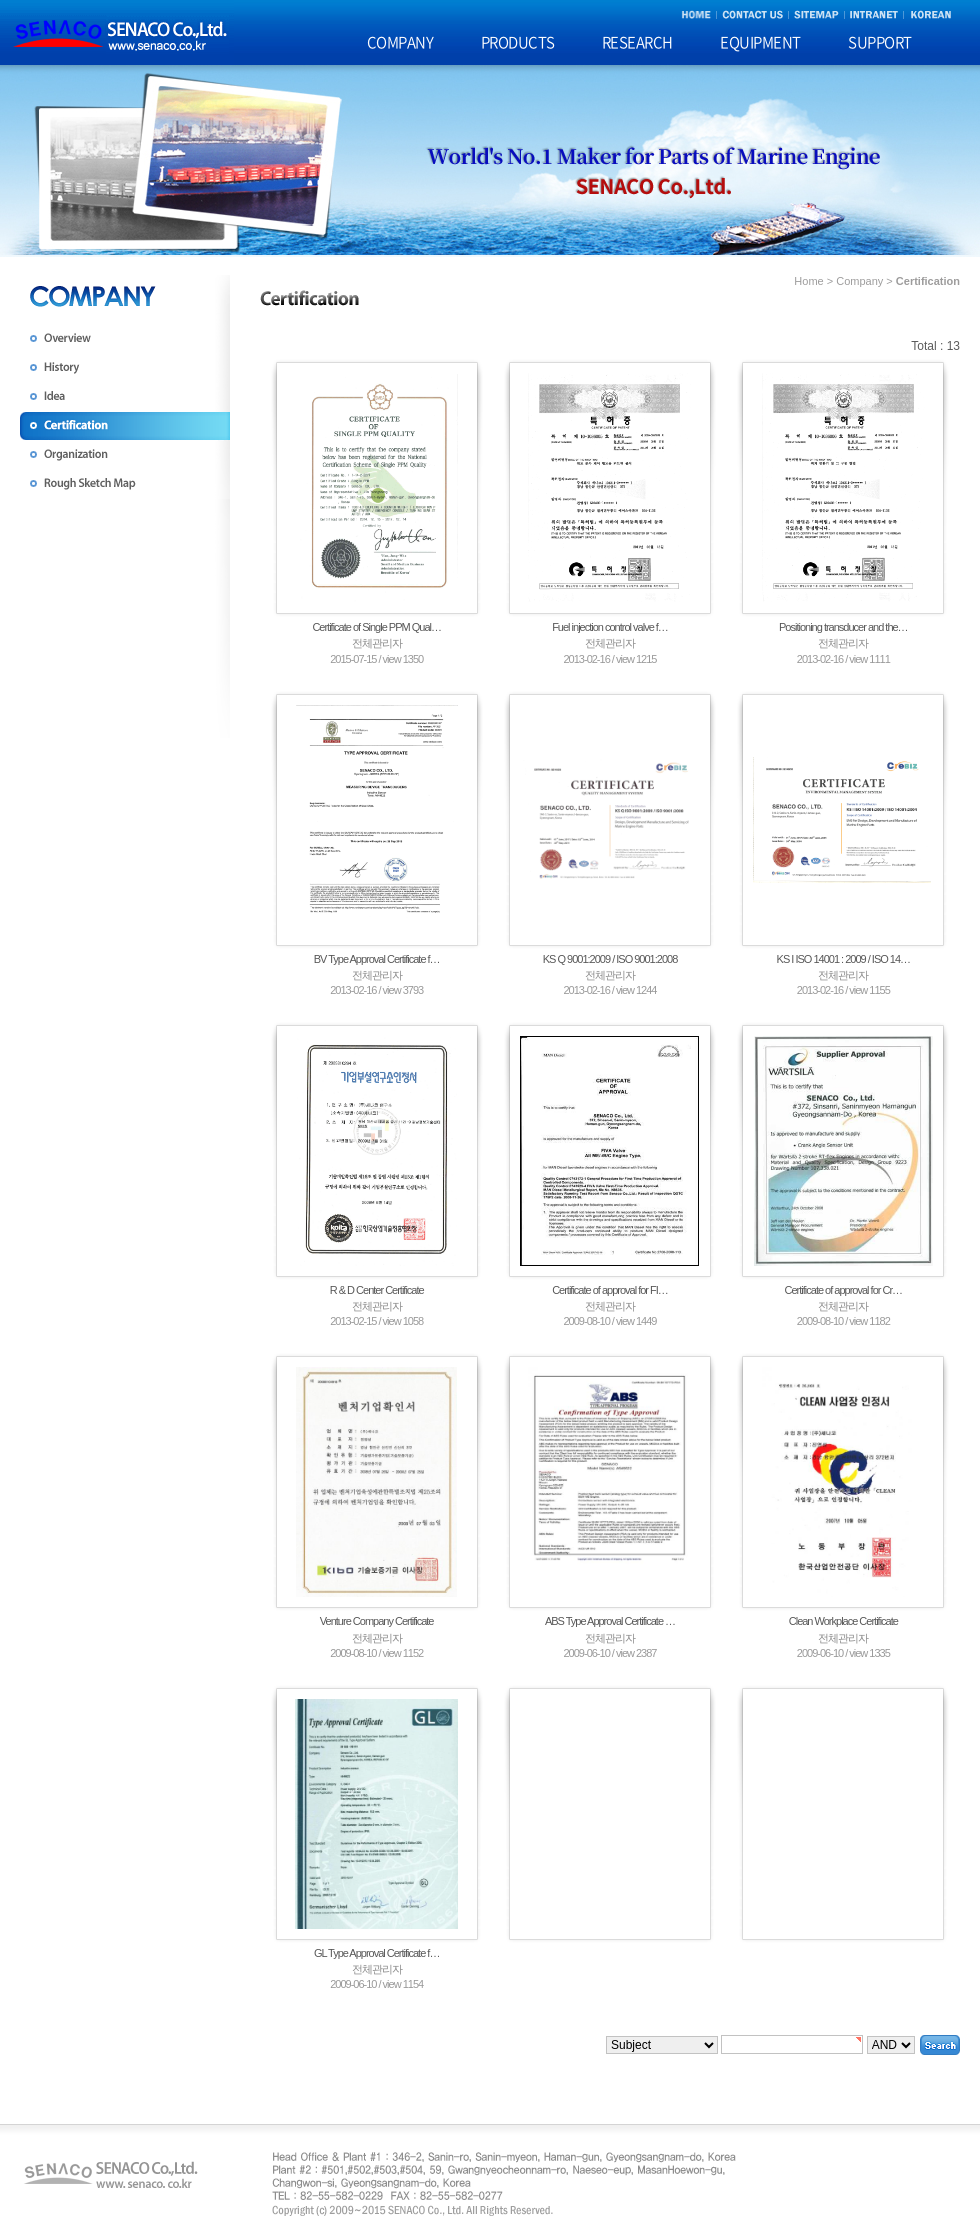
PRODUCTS (518, 42)
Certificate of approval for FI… (610, 1290)
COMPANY (400, 42)
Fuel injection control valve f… (610, 627)
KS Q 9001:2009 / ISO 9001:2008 (610, 959)
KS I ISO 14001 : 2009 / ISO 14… (843, 959)
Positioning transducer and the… (843, 627)
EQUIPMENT (760, 42)
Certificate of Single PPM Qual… (376, 627)
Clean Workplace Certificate (843, 1621)
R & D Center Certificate (377, 1290)
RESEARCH (637, 42)
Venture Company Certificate (377, 1621)
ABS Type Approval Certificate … (610, 1621)
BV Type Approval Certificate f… (377, 959)
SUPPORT (880, 42)
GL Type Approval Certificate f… (377, 1953)
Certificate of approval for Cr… (844, 1290)
